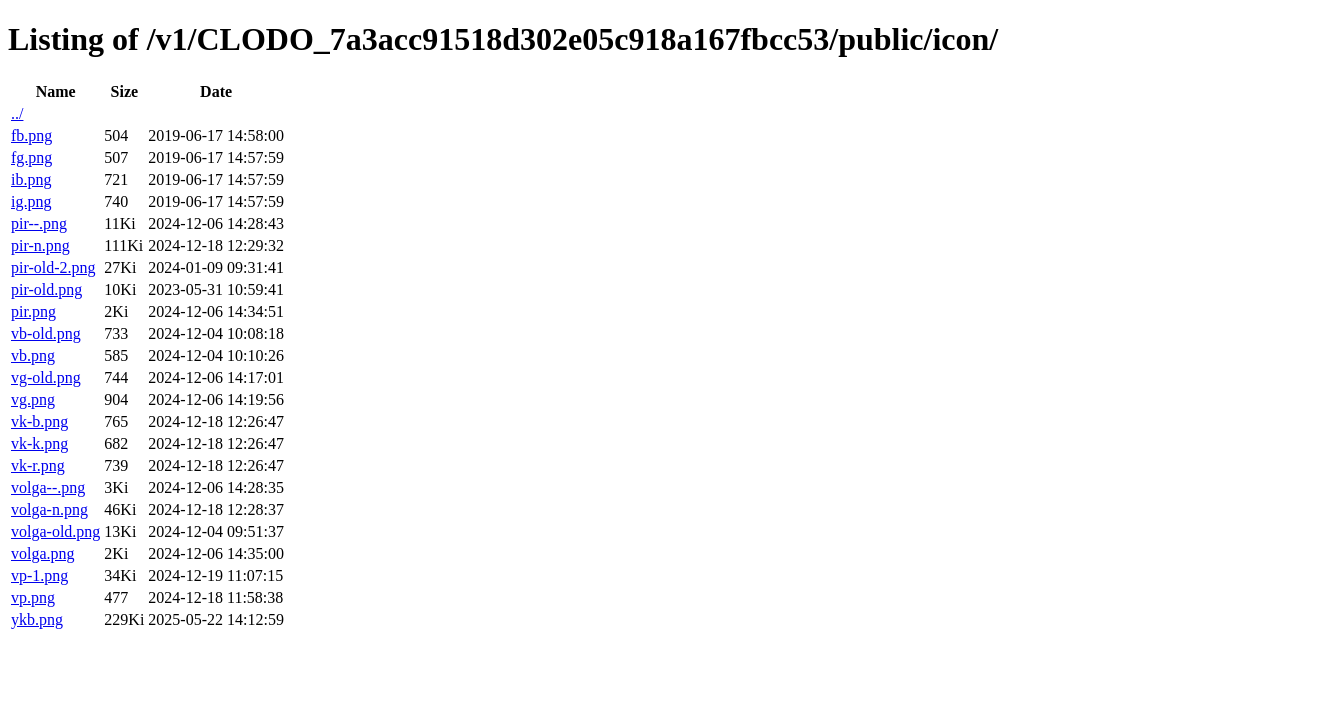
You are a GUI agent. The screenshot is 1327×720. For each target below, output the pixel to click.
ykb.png (37, 619)
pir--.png (39, 223)
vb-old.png (46, 333)
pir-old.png (46, 289)
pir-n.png (40, 245)
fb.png (31, 135)
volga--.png (48, 487)
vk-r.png (38, 465)
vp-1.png (39, 575)
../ (17, 113)
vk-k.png (39, 443)
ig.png (31, 201)
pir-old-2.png (53, 267)
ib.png (31, 179)
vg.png (33, 399)
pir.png (33, 311)
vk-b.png (39, 421)
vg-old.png (46, 377)
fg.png (31, 157)
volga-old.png (55, 531)
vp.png (33, 597)
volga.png (43, 553)
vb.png (33, 355)
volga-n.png (49, 509)
